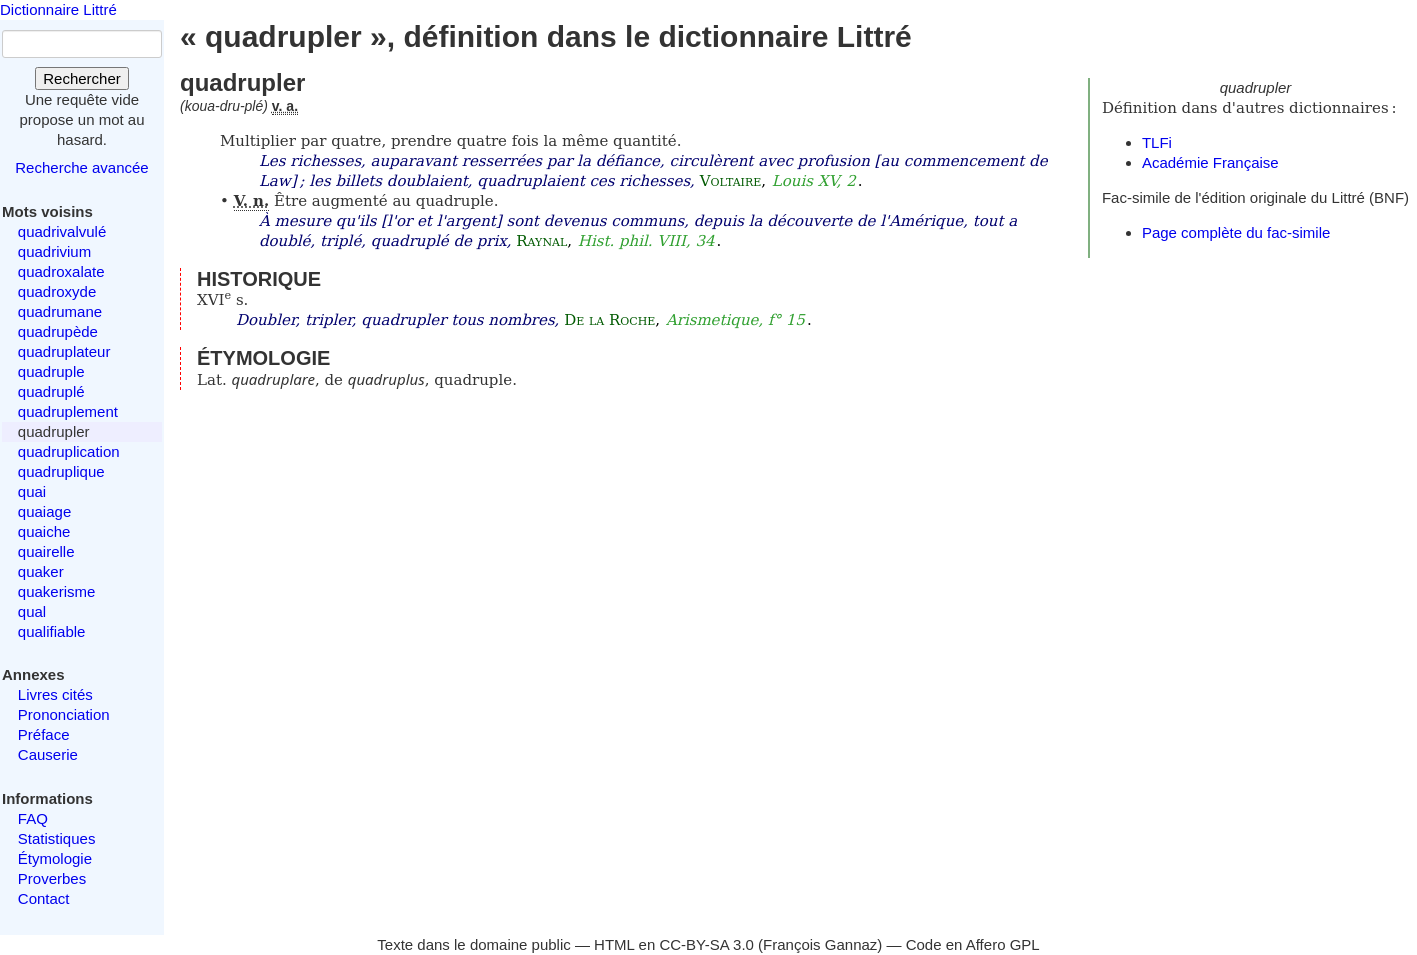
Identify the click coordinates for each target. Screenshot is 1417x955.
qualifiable (52, 631)
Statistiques (57, 838)
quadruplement (68, 411)
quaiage (44, 511)
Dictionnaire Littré (58, 9)
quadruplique (61, 471)
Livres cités (55, 694)
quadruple (51, 371)
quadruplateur (64, 351)
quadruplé (51, 391)
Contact (44, 898)
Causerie (48, 754)
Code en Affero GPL (973, 944)
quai (32, 491)
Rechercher (82, 78)
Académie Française (1210, 162)
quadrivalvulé (62, 231)
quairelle (46, 551)
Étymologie (55, 858)
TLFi (1157, 142)
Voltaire (731, 181)
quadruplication (69, 451)
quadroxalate (61, 271)
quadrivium (54, 251)
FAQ (33, 818)
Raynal (541, 241)
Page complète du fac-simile (1236, 232)
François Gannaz (820, 944)
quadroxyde (57, 291)
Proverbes (52, 878)
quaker (41, 571)
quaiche (44, 531)
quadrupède (58, 331)
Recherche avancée (81, 167)
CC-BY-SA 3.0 (706, 944)
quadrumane (60, 311)
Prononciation (64, 714)
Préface (44, 734)
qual (32, 611)
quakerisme (57, 591)
